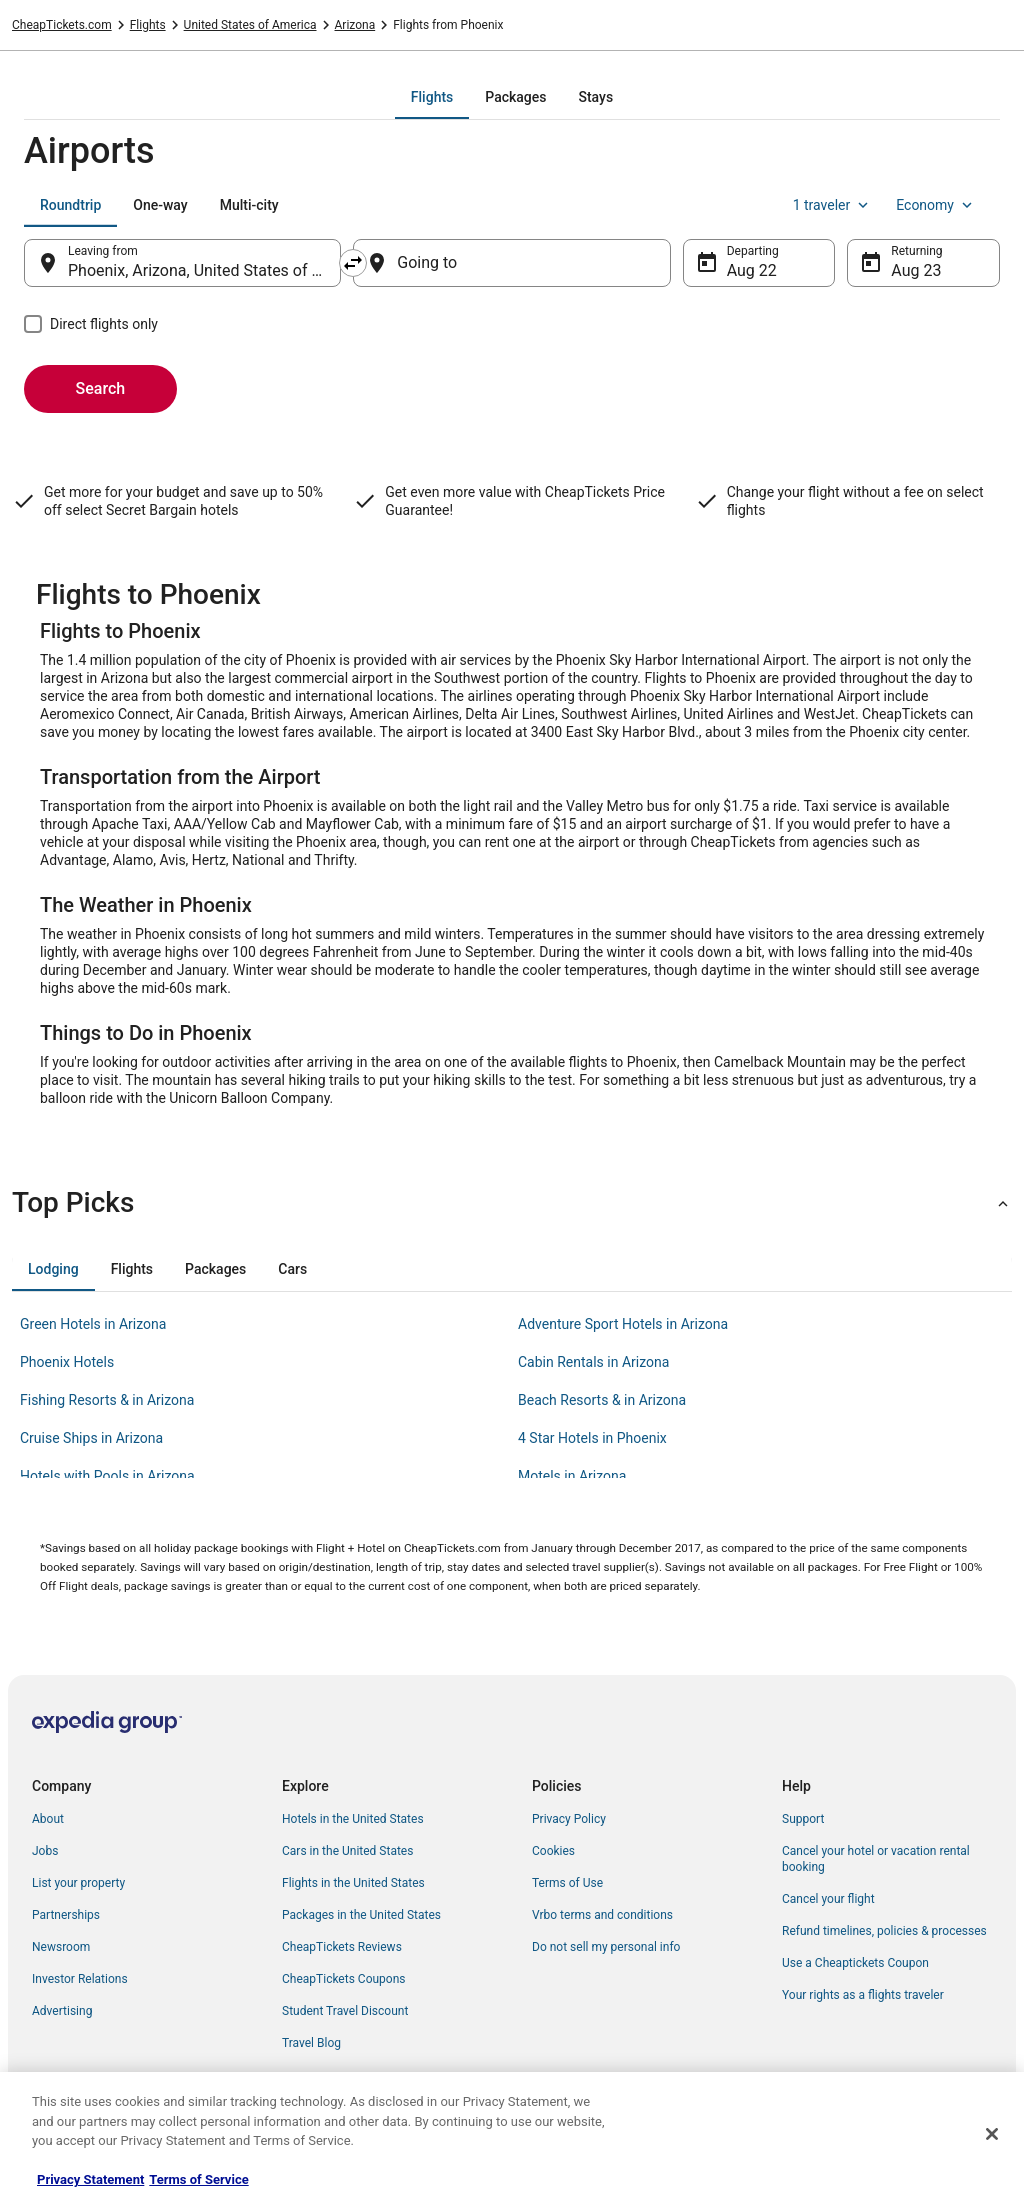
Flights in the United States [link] (353, 1883)
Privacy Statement (90, 2179)
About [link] (48, 1819)
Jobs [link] (45, 1851)
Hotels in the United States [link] (353, 1819)
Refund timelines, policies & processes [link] (884, 1931)
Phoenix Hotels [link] (67, 1362)
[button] (512, 1203)
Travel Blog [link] (311, 2043)
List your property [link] (78, 1883)
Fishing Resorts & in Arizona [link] (107, 1400)
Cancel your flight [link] (828, 1899)
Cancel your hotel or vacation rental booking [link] (876, 1859)
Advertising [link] (62, 2011)
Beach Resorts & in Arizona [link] (602, 1400)
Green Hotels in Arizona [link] (93, 1324)
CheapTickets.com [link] (62, 25)
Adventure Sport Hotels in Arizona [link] (623, 1324)
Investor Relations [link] (80, 1979)
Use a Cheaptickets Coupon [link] (855, 1963)
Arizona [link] (355, 25)
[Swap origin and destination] (353, 263)
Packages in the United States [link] (361, 1915)
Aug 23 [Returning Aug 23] (916, 270)
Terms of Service (198, 2179)
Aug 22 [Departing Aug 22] (752, 270)
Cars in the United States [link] (347, 1851)
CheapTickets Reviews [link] (342, 1947)
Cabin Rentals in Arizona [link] (593, 1362)
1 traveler (833, 205)
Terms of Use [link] (567, 1883)
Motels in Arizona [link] (572, 1476)
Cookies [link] (553, 1851)
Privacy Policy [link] (569, 1819)
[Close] (992, 2134)
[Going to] (511, 263)
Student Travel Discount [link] (345, 2011)
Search (101, 388)
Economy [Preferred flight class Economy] (936, 205)
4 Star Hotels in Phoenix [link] (592, 1438)
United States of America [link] (250, 25)
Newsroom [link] (61, 1947)
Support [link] (803, 1819)
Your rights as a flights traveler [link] (863, 1995)
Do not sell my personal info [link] (606, 1947)
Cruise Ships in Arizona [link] (91, 1438)
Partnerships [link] (66, 1915)
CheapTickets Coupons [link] (344, 1979)
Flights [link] (148, 25)
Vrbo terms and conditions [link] (602, 1915)
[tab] (432, 97)
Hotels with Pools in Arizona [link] (107, 1476)
